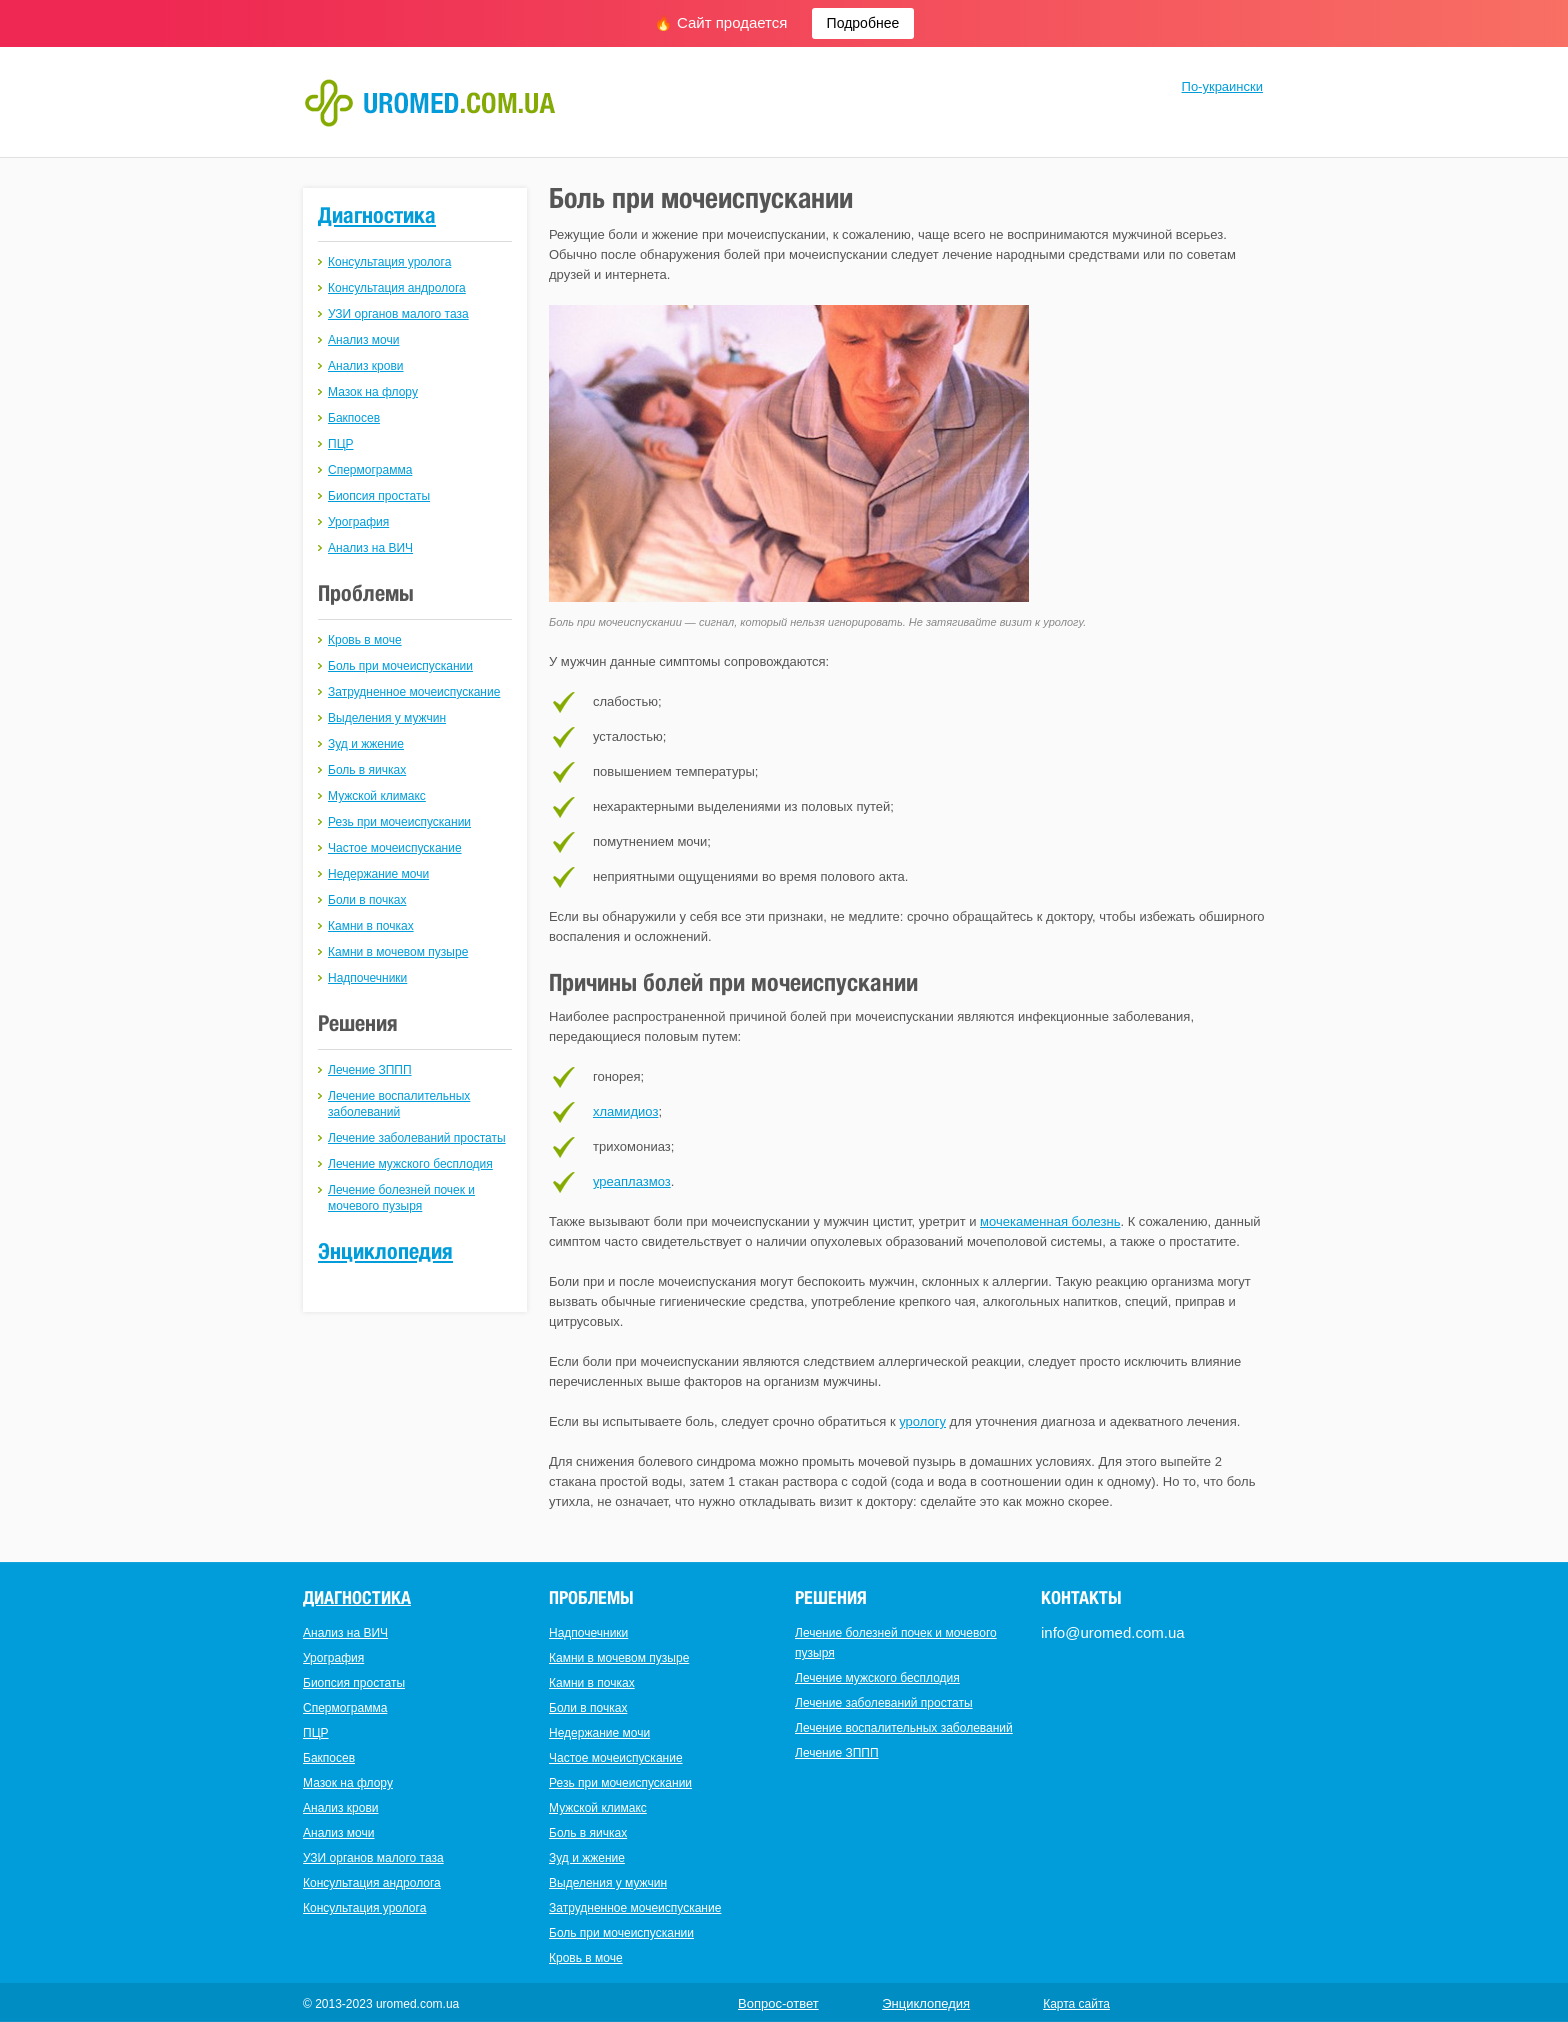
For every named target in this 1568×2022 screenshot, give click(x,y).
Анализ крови (366, 366)
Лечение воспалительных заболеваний (904, 1728)
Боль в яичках (367, 770)
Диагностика (377, 215)
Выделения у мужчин (387, 718)
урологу (922, 1421)
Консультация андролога (397, 288)
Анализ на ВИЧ (370, 548)
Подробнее (863, 23)
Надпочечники (367, 978)
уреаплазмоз (632, 1181)
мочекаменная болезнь (1050, 1221)
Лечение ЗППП (370, 1070)
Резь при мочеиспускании (399, 822)
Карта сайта (1076, 2004)
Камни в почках (371, 926)
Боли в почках (367, 900)
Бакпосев (354, 418)
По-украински (1222, 86)
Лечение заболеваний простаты (417, 1138)
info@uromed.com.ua (1113, 1632)
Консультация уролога (389, 262)
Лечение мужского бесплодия (410, 1164)
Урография (358, 522)
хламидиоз (625, 1111)
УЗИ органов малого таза (398, 314)
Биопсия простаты (379, 496)
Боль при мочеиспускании (400, 666)
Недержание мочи (378, 874)
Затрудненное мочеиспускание (414, 692)
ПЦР (341, 444)
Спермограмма (370, 470)
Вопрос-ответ (778, 2003)
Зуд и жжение (366, 744)
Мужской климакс (377, 796)
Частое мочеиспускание (395, 848)
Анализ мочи (363, 340)
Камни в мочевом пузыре (398, 952)
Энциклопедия (385, 1251)
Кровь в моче (365, 640)
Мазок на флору (373, 392)
